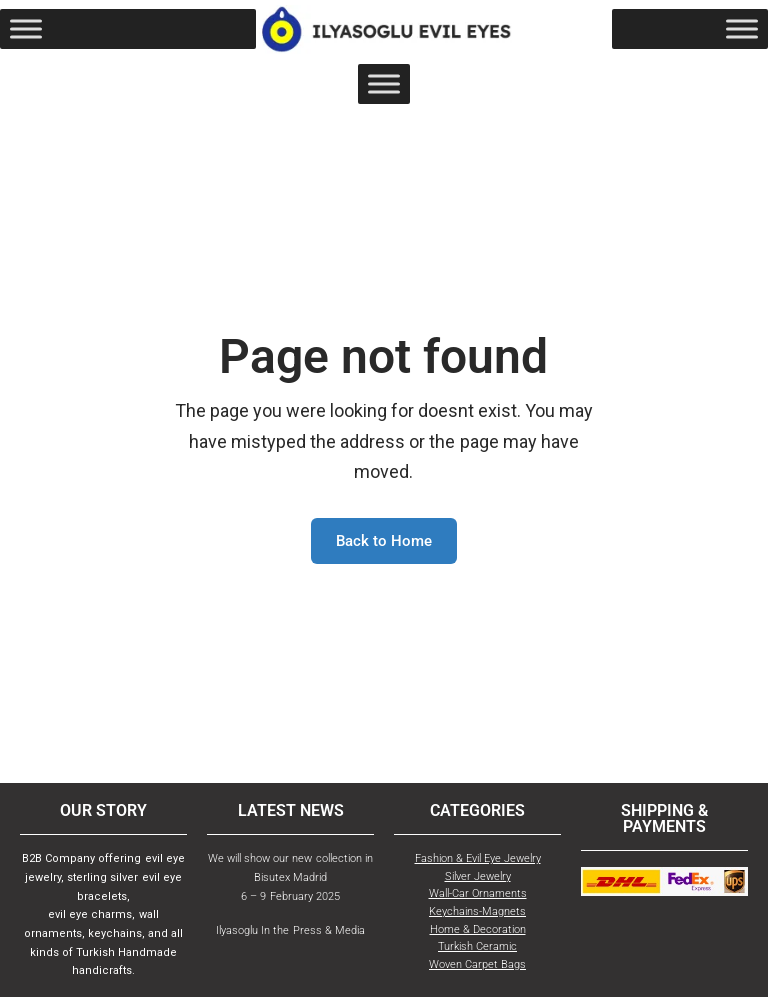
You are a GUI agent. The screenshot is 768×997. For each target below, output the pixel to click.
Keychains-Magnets (477, 911)
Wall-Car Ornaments (478, 893)
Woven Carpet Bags (477, 964)
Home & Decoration (478, 929)
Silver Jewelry (478, 876)
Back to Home (384, 541)
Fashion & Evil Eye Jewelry (478, 858)
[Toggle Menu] (26, 29)
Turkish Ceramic (477, 946)
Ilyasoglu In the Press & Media (290, 930)
